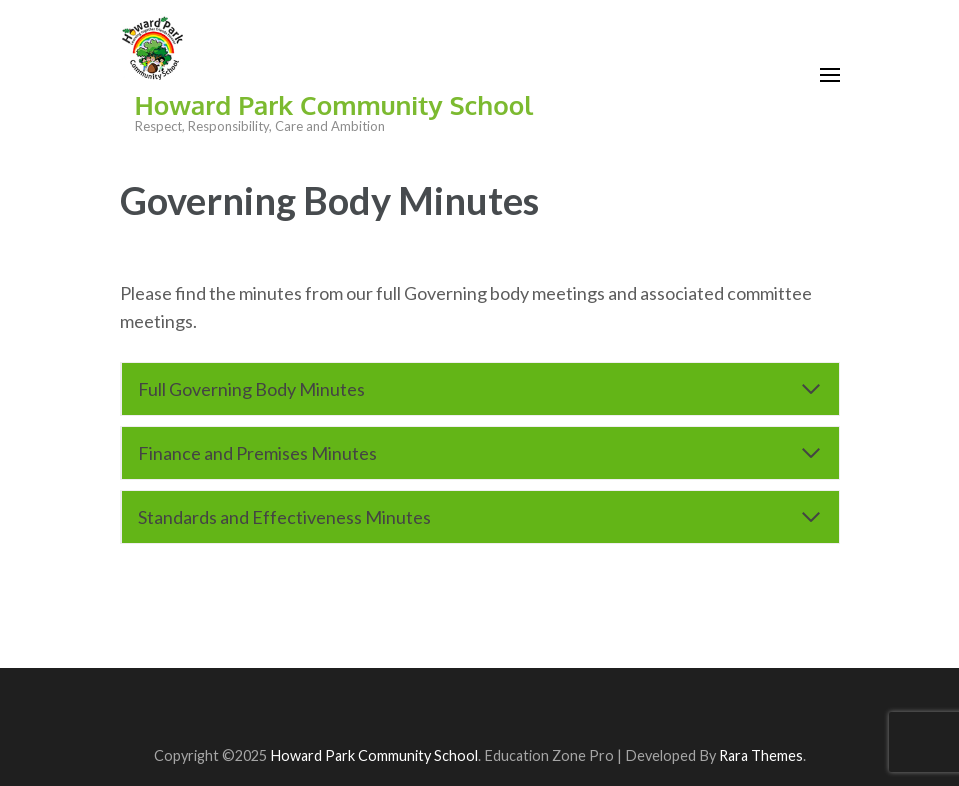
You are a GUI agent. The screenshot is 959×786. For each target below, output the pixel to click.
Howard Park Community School (334, 104)
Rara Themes (761, 755)
